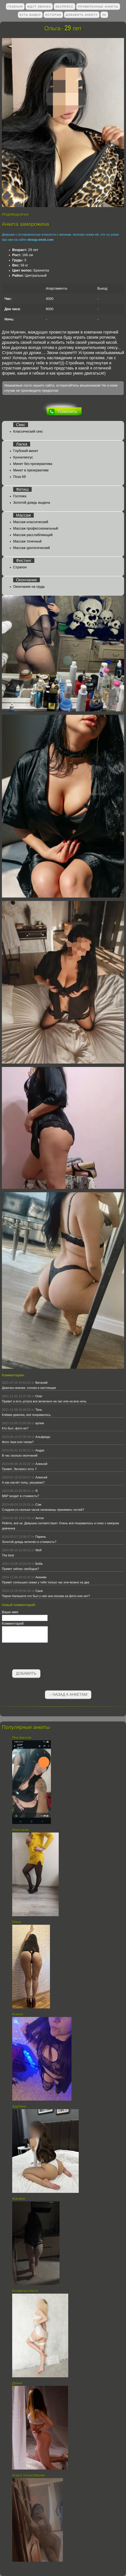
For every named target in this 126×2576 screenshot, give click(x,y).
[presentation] (31, 1656)
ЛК (104, 15)
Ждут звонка (39, 6)
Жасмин (18, 2199)
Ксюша (17, 2014)
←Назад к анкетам (68, 1694)
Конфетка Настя (25, 2291)
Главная (15, 6)
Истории (53, 15)
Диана (17, 2383)
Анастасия (20, 1830)
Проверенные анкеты (98, 6)
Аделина (19, 2106)
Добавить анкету (82, 15)
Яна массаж (21, 1738)
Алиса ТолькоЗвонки (28, 2475)
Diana (16, 1922)
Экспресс (64, 6)
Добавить (26, 1673)
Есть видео (30, 15)
